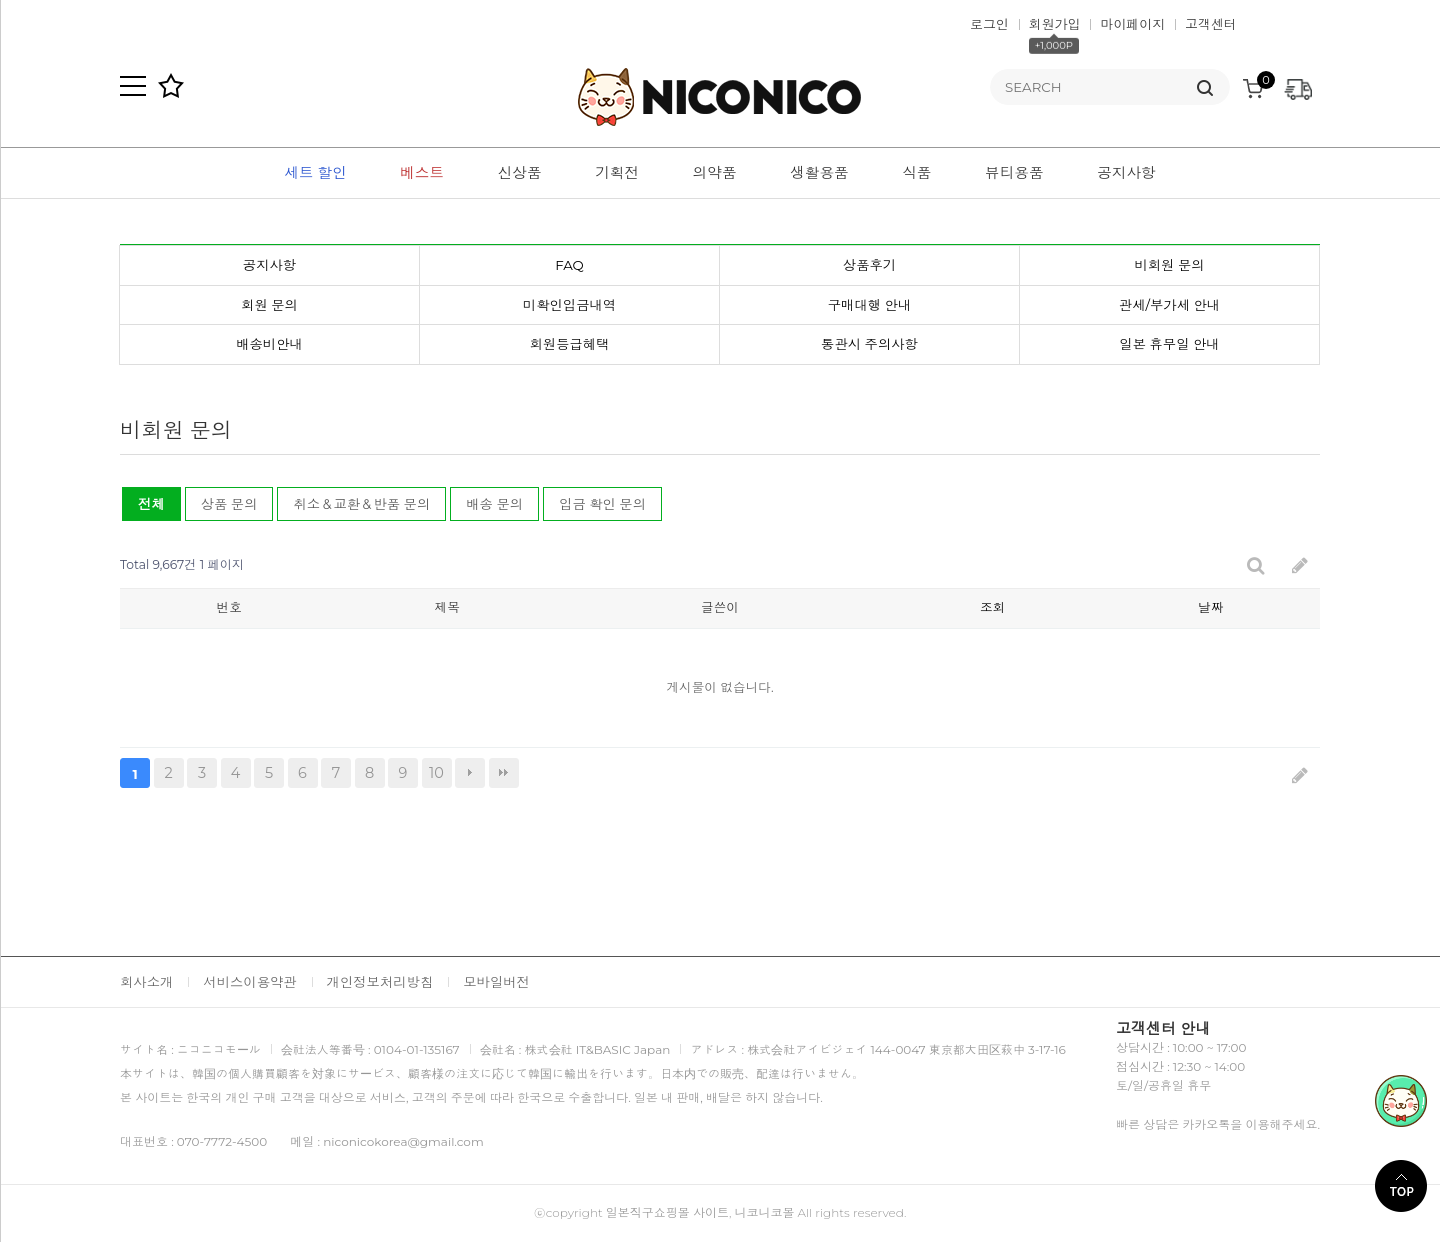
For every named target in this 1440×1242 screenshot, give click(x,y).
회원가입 (1055, 24)
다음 (470, 773)
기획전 (617, 173)
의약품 (715, 173)
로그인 (989, 24)
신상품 (520, 173)
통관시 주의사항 (869, 344)
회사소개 (146, 982)
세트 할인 (315, 173)
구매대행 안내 (869, 305)
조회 (992, 607)
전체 (151, 504)
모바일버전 (496, 982)
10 (433, 770)
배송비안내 (269, 344)
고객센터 (1211, 24)
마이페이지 (1132, 24)
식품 (916, 173)
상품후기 (869, 265)
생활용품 (819, 173)
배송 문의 (494, 504)
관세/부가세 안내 (1169, 305)
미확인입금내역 (569, 305)
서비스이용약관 (249, 982)
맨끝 (504, 773)
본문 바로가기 (0, 0)
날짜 (1210, 607)
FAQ (569, 265)
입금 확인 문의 (602, 504)
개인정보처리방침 (380, 982)
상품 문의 (229, 504)
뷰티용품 (1014, 173)
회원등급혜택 (570, 344)
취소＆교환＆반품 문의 (361, 504)
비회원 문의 (1169, 265)
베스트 (422, 173)
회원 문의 (269, 305)
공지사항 (1126, 173)
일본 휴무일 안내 (1169, 344)
